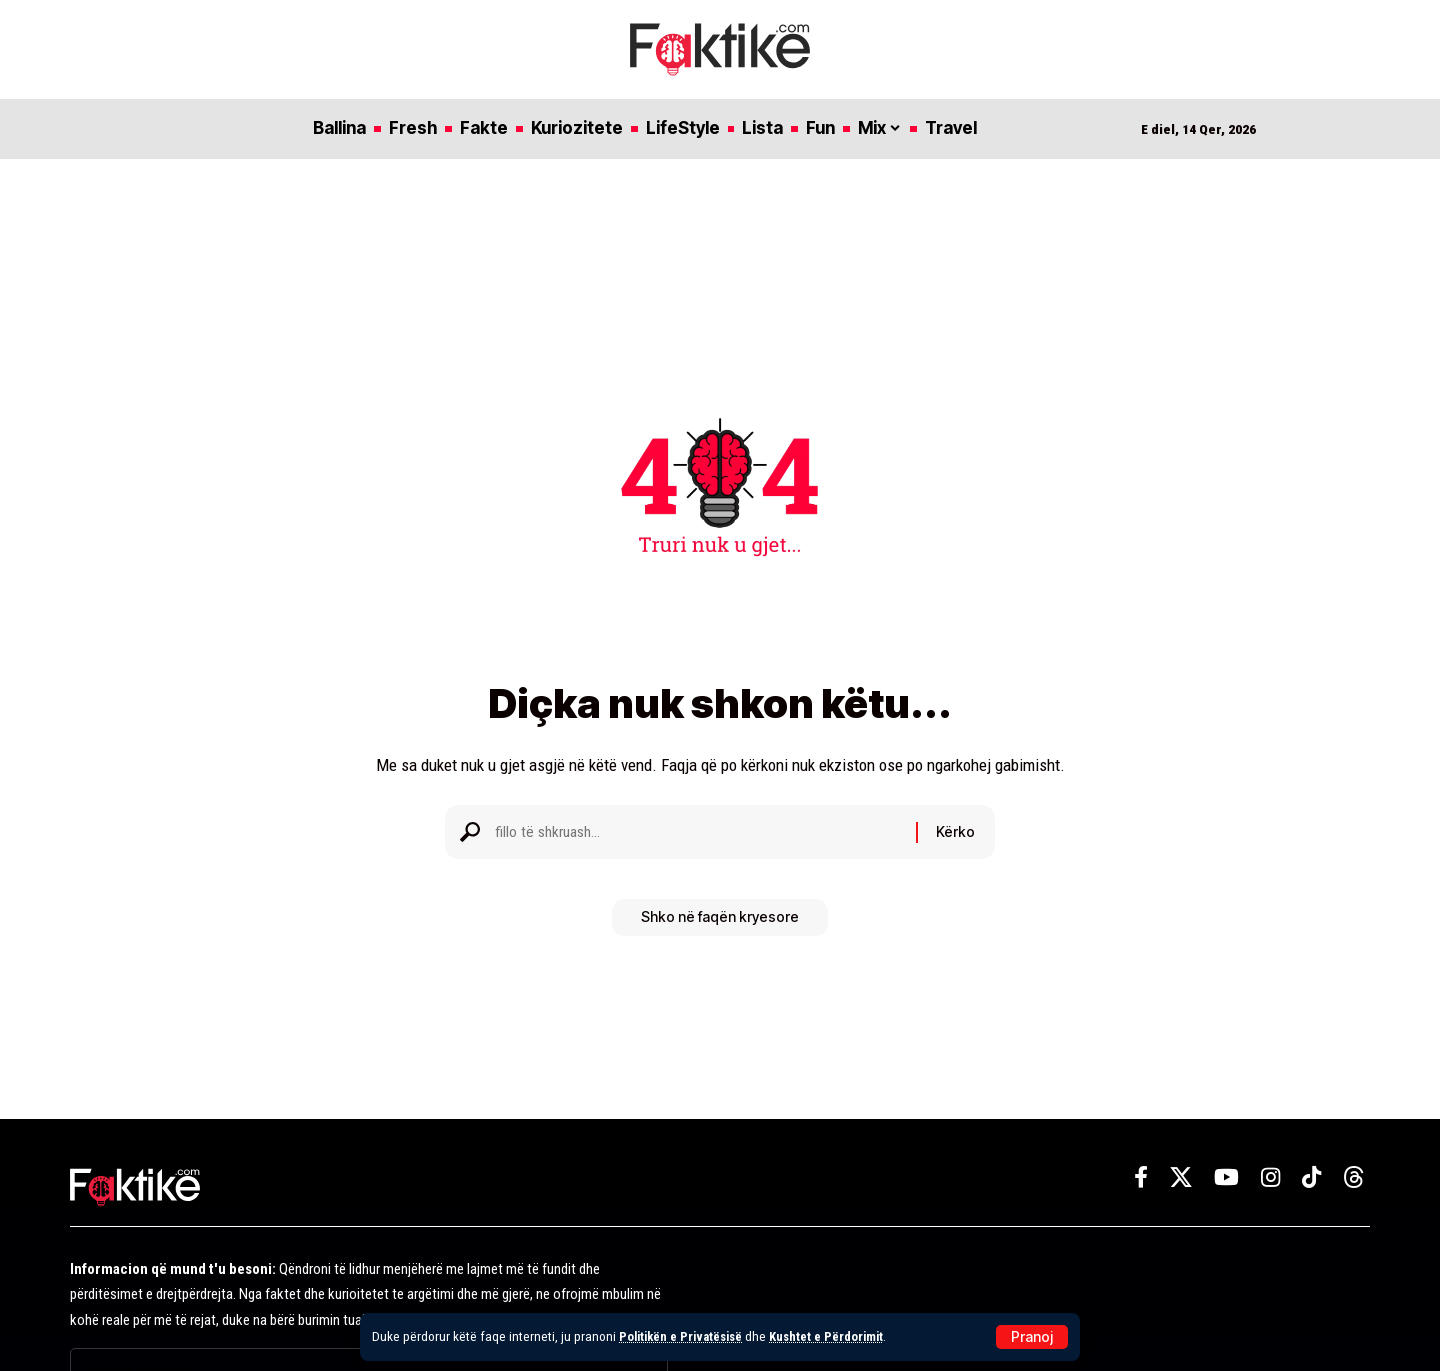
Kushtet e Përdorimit (837, 1336)
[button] (1032, 1337)
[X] (1181, 1177)
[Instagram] (1270, 1177)
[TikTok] (1311, 1177)
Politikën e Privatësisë (685, 1336)
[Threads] (1354, 1177)
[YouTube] (1226, 1177)
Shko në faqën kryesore (720, 924)
